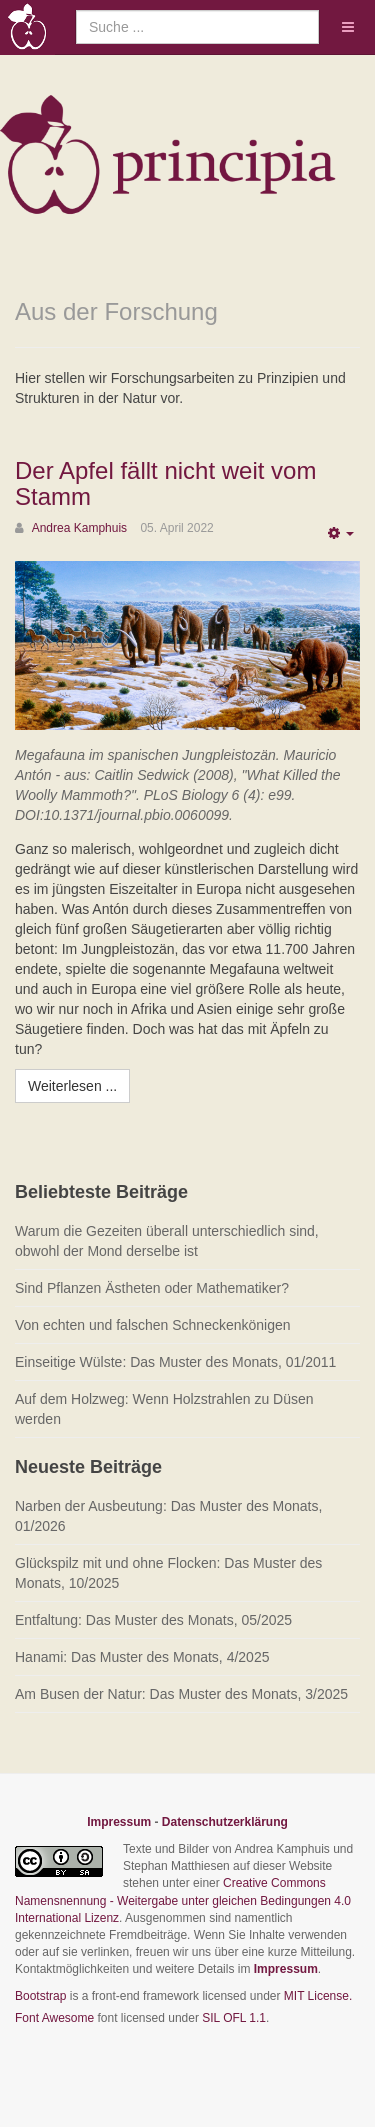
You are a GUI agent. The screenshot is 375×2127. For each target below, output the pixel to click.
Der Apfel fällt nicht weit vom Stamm (165, 483)
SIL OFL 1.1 (234, 2018)
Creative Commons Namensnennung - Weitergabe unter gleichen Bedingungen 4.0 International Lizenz (183, 1900)
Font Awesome (54, 2018)
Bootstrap (40, 1996)
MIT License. (318, 1996)
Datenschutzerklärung (225, 1822)
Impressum (119, 1822)
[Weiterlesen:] (72, 1086)
